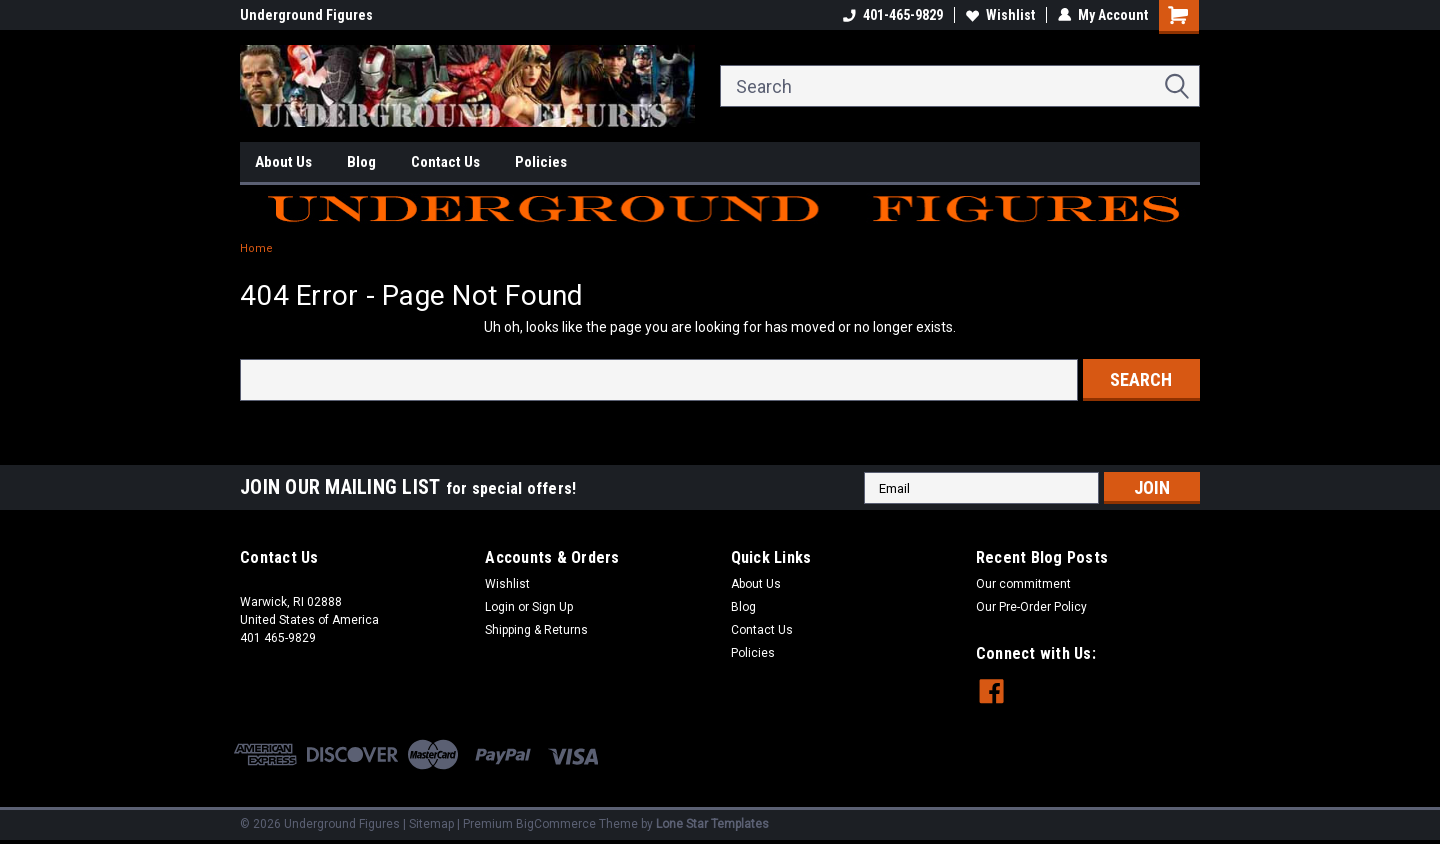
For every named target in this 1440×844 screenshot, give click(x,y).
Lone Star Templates (712, 824)
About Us (283, 162)
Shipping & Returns (536, 630)
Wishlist (1000, 15)
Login (500, 607)
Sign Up (552, 607)
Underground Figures (306, 15)
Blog (361, 162)
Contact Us (445, 162)
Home (256, 248)
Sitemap (431, 824)
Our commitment (1023, 584)
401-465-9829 (893, 15)
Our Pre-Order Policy (1031, 607)
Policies (541, 162)
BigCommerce (556, 824)
